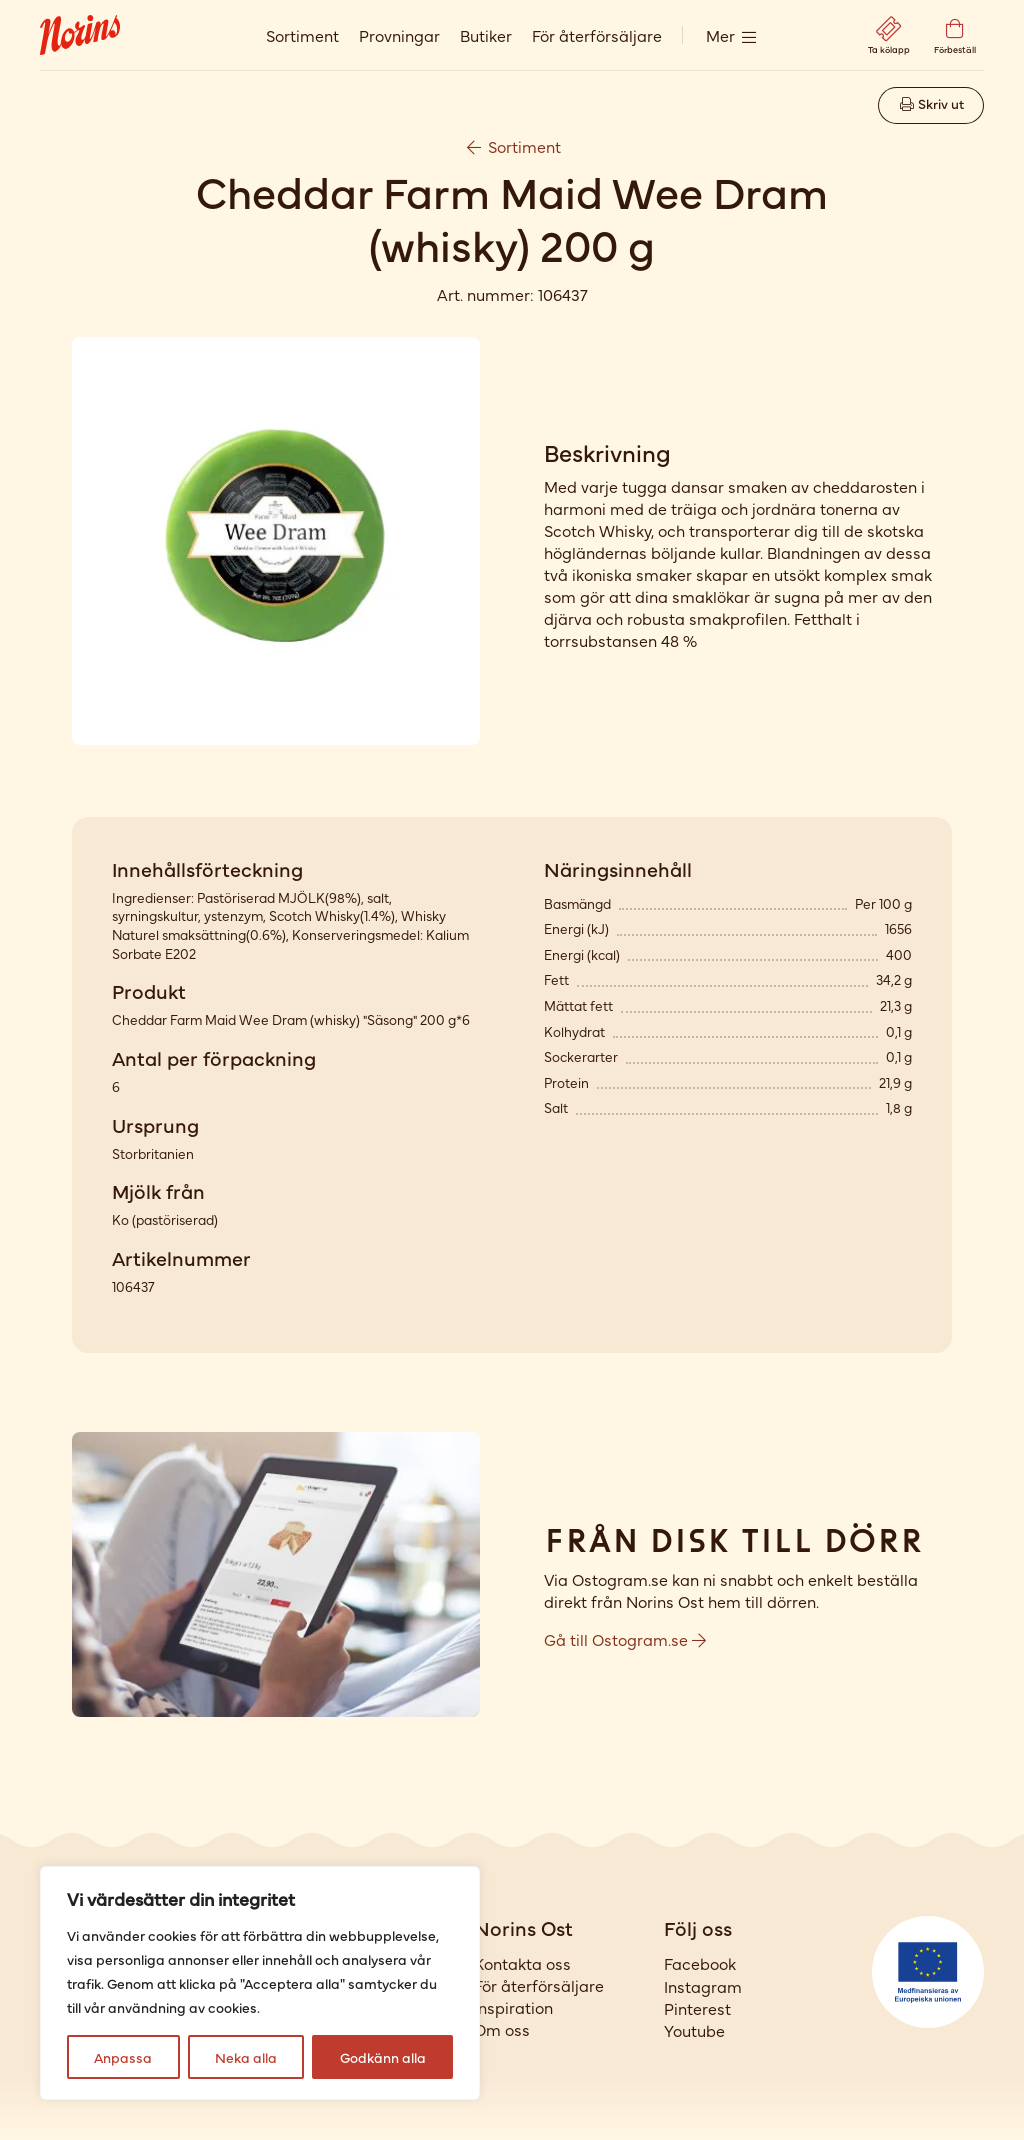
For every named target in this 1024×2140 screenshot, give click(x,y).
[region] (260, 1983)
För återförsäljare (597, 35)
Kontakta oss (522, 1963)
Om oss (502, 2029)
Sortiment (302, 35)
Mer (720, 35)
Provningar (399, 35)
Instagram (703, 1986)
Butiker (486, 35)
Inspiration (513, 2007)
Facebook (700, 1963)
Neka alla (246, 2057)
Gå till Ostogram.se (625, 1639)
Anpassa (123, 2057)
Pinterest (697, 2008)
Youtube (694, 2030)
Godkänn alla (383, 2057)
